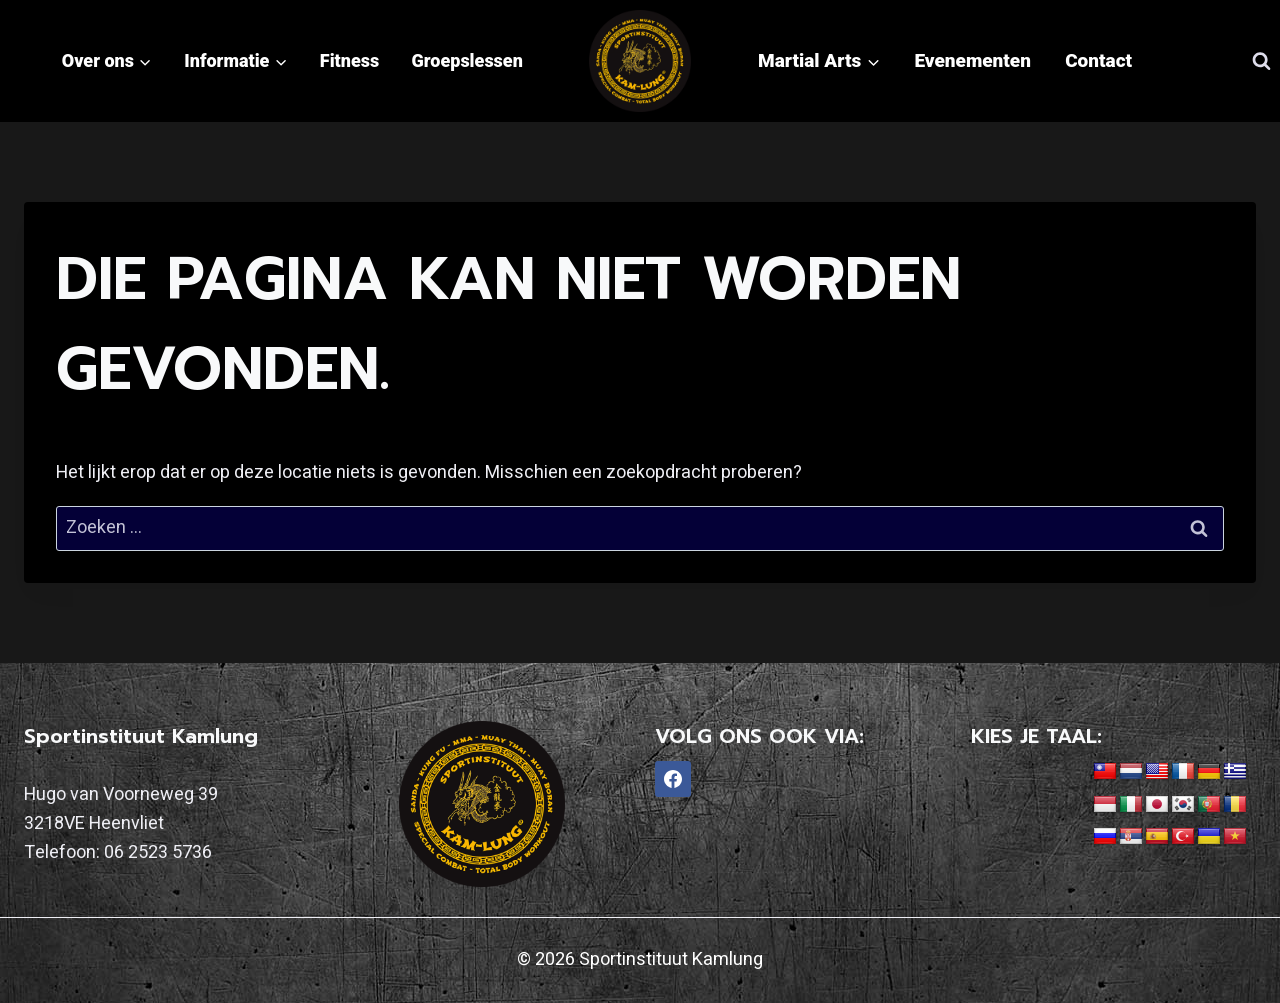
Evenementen (972, 60)
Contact (1098, 60)
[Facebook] (673, 779)
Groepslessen (467, 60)
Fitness (349, 60)
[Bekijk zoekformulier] (1261, 61)
